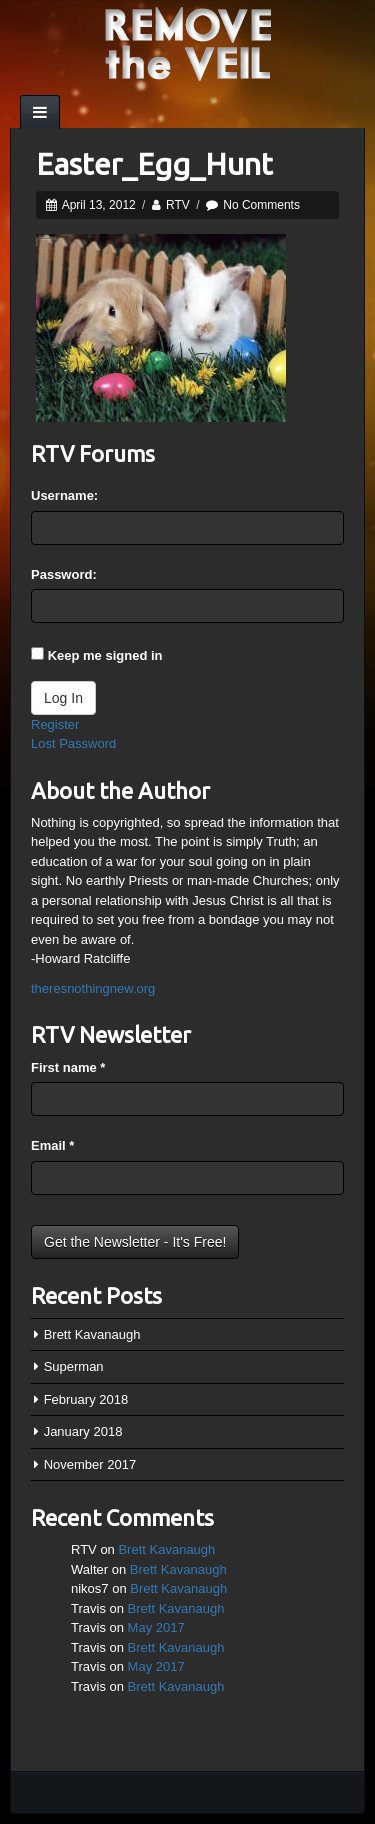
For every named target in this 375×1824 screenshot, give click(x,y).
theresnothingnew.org (93, 988)
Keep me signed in (105, 655)
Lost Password (73, 743)
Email (52, 1145)
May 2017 (156, 1627)
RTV (178, 205)
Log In (63, 698)
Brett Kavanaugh (92, 1334)
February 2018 (86, 1399)
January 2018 (83, 1431)
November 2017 (90, 1464)
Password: (64, 574)
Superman (74, 1366)
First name (68, 1067)
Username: (64, 495)
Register (55, 724)
